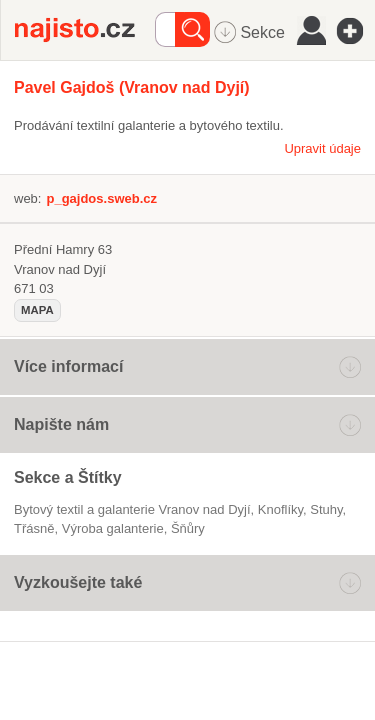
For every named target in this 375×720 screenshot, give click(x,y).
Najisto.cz (85, 30)
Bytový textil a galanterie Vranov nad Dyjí (132, 509)
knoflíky (280, 509)
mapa (37, 310)
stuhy (326, 509)
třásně (34, 528)
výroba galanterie (113, 528)
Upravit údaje (322, 148)
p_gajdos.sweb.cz (101, 198)
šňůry (188, 528)
